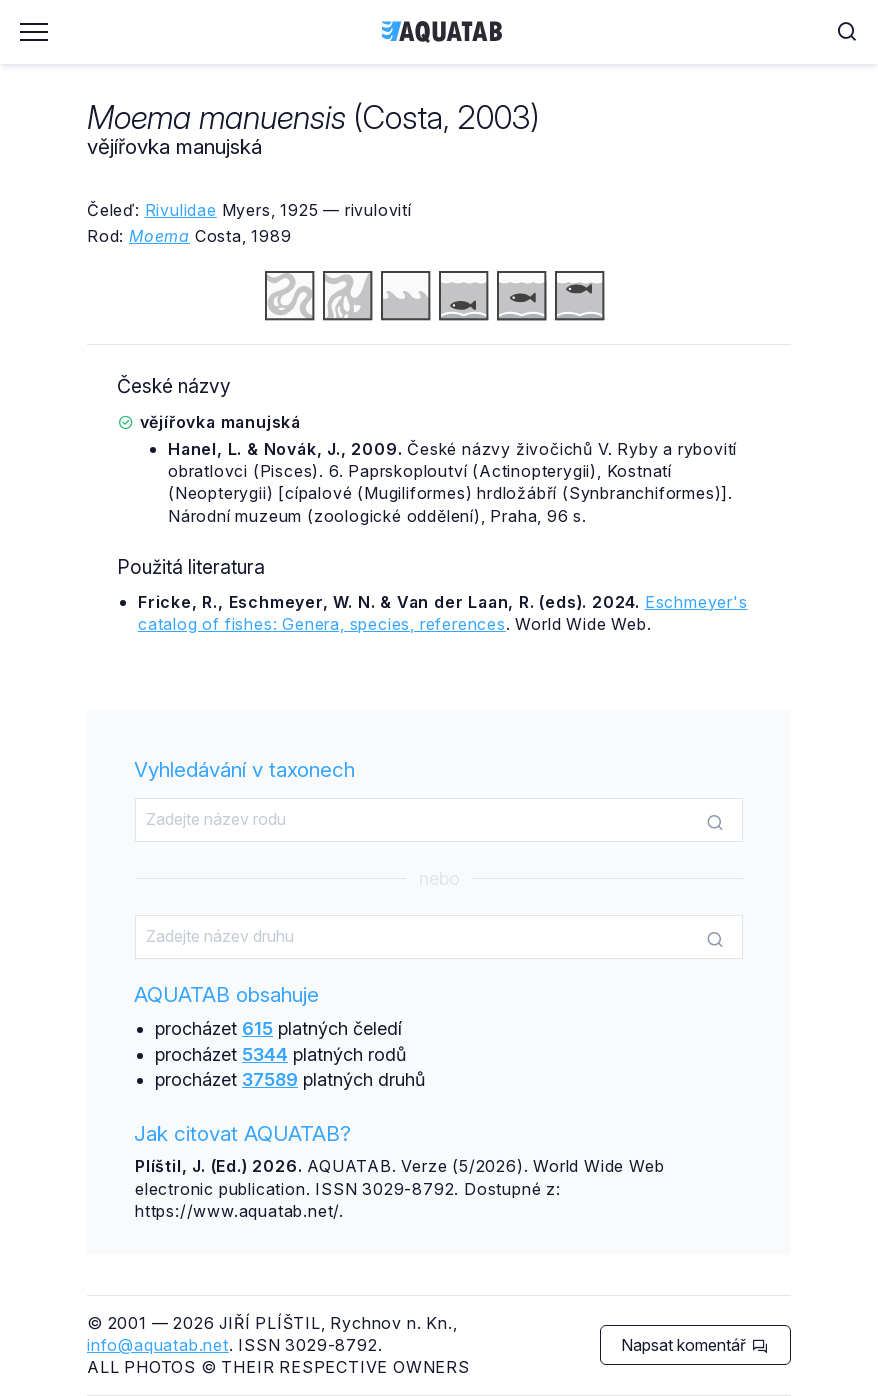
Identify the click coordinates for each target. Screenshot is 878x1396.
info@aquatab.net (158, 1345)
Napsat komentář (694, 1345)
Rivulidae (181, 210)
